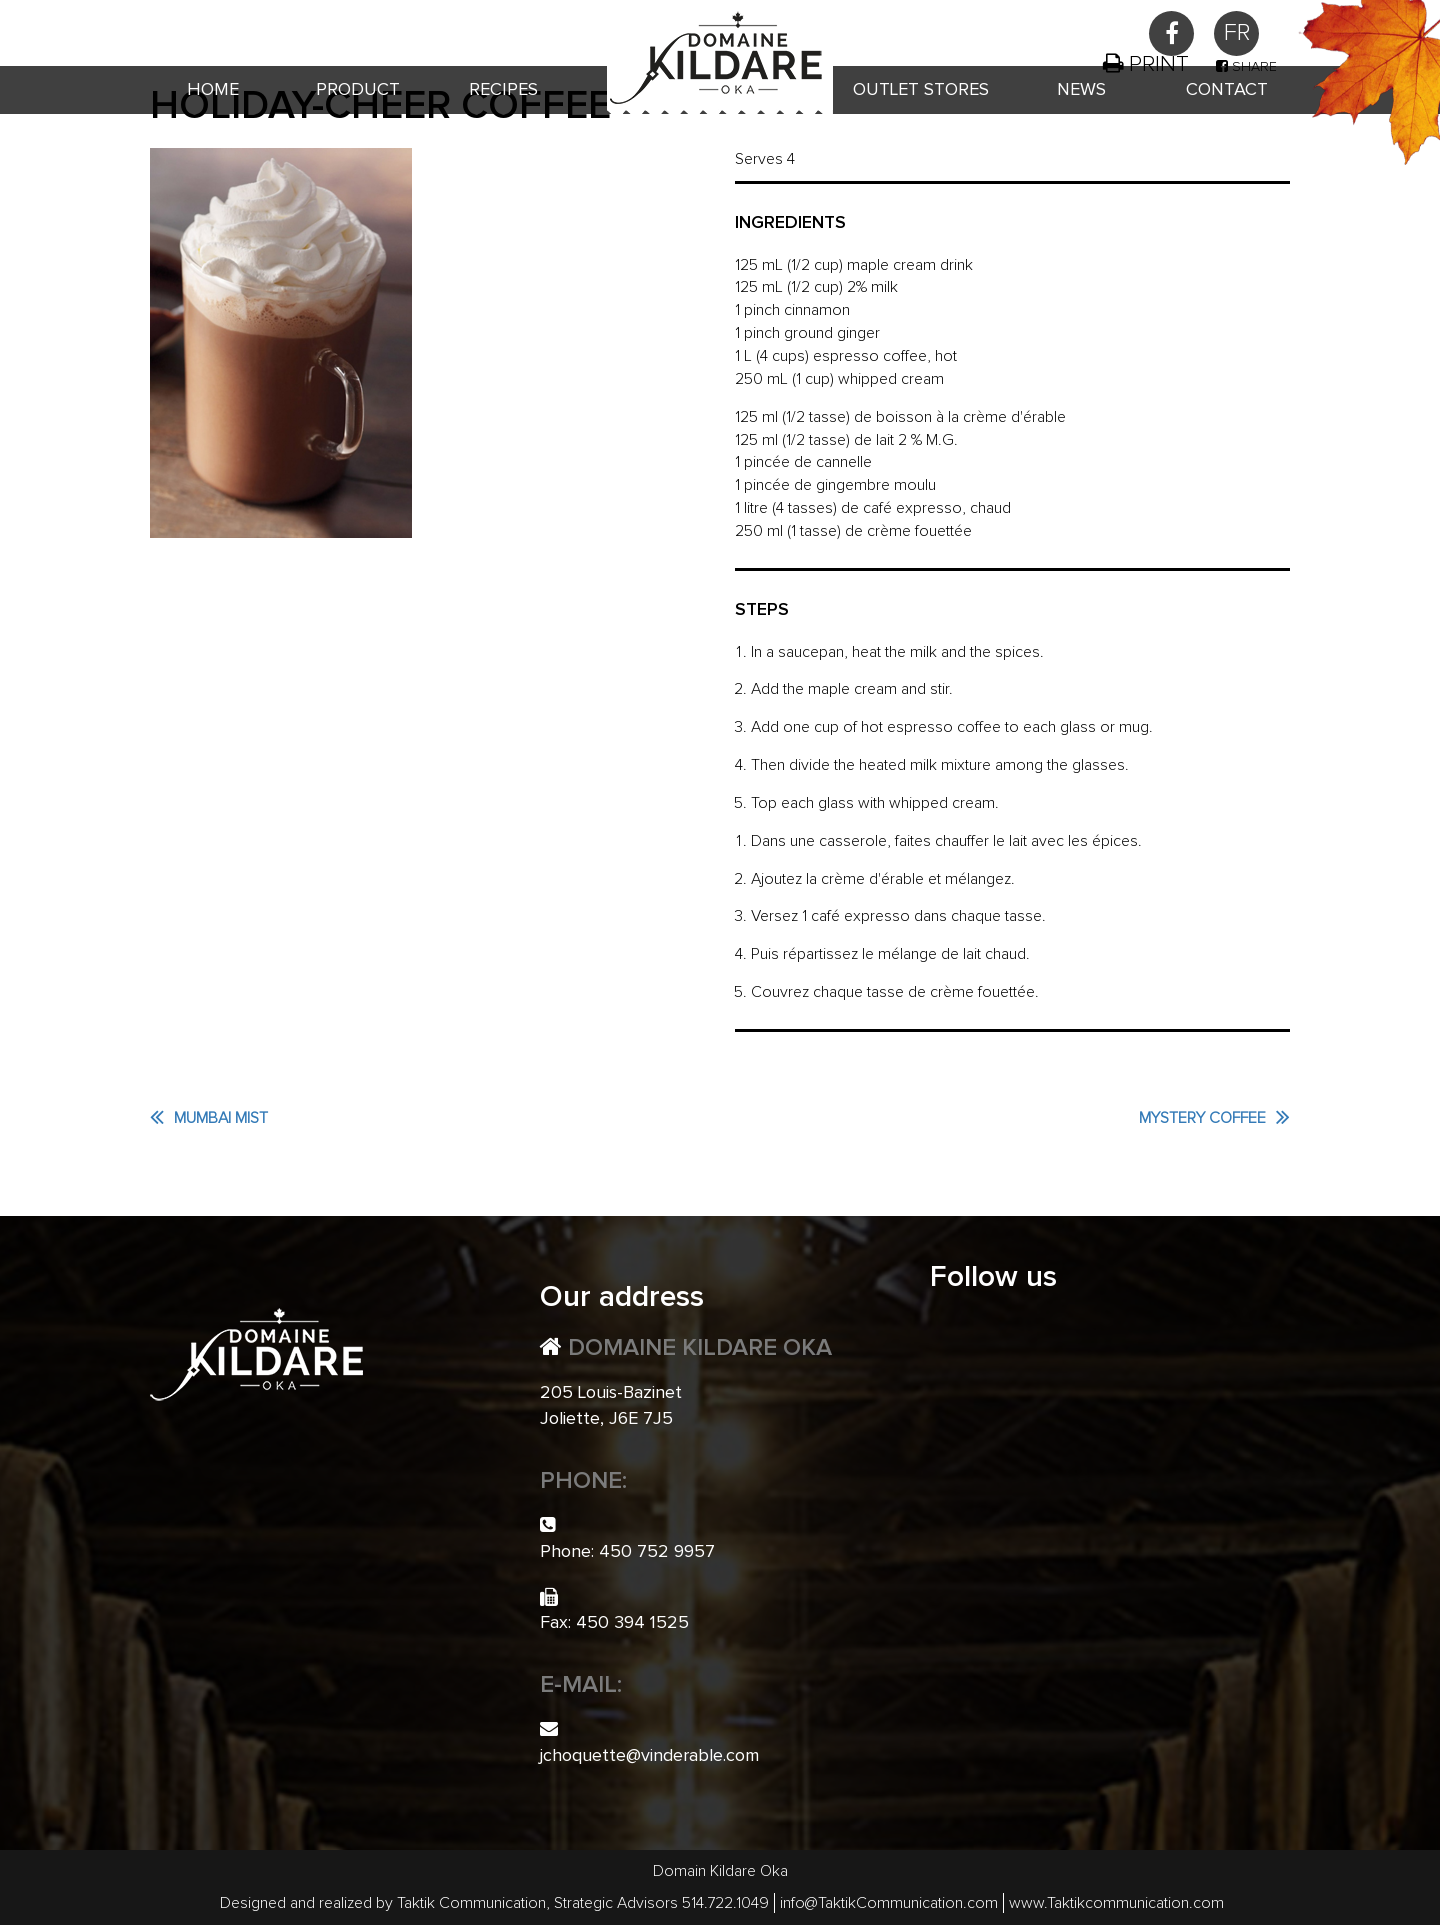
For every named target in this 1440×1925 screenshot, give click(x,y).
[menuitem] (1236, 33)
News (1081, 90)
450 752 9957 (287, 27)
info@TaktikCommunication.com (889, 1903)
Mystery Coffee (1202, 1118)
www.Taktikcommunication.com (1116, 1903)
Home (213, 90)
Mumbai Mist (221, 1118)
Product (358, 90)
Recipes (503, 90)
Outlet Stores (921, 90)
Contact (1227, 90)
